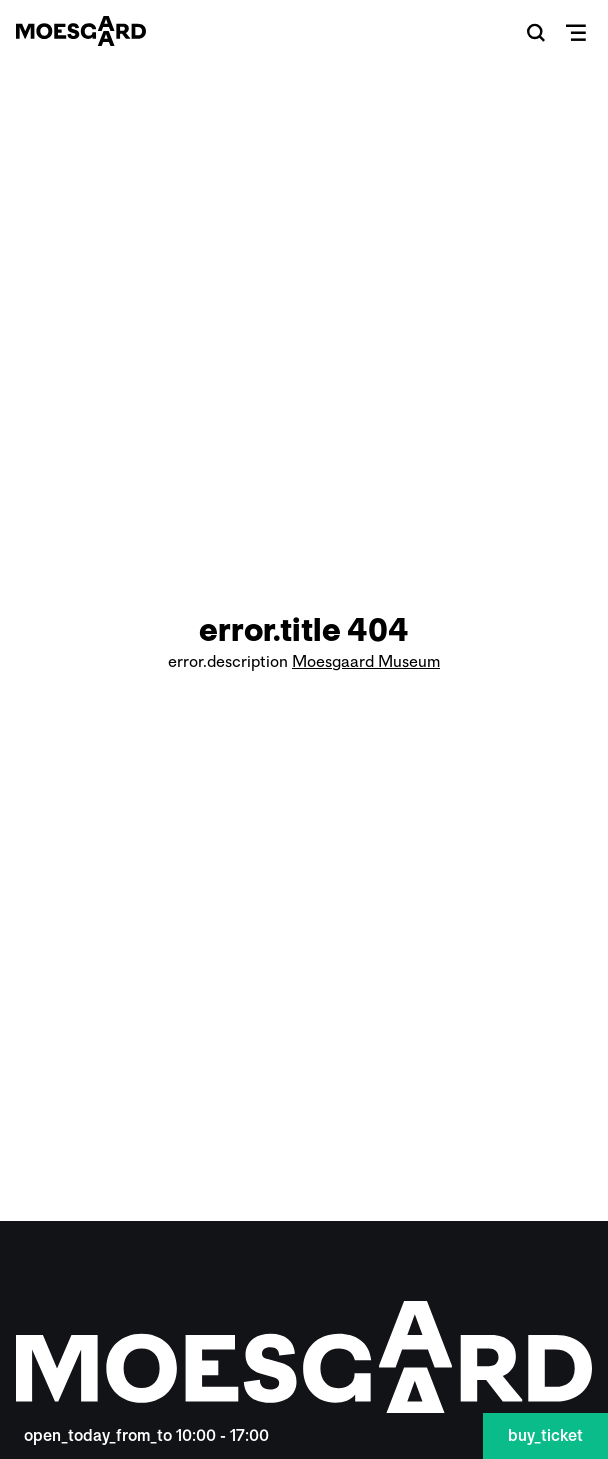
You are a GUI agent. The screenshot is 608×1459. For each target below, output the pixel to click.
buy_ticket (545, 1435)
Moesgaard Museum (366, 661)
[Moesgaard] (81, 31)
